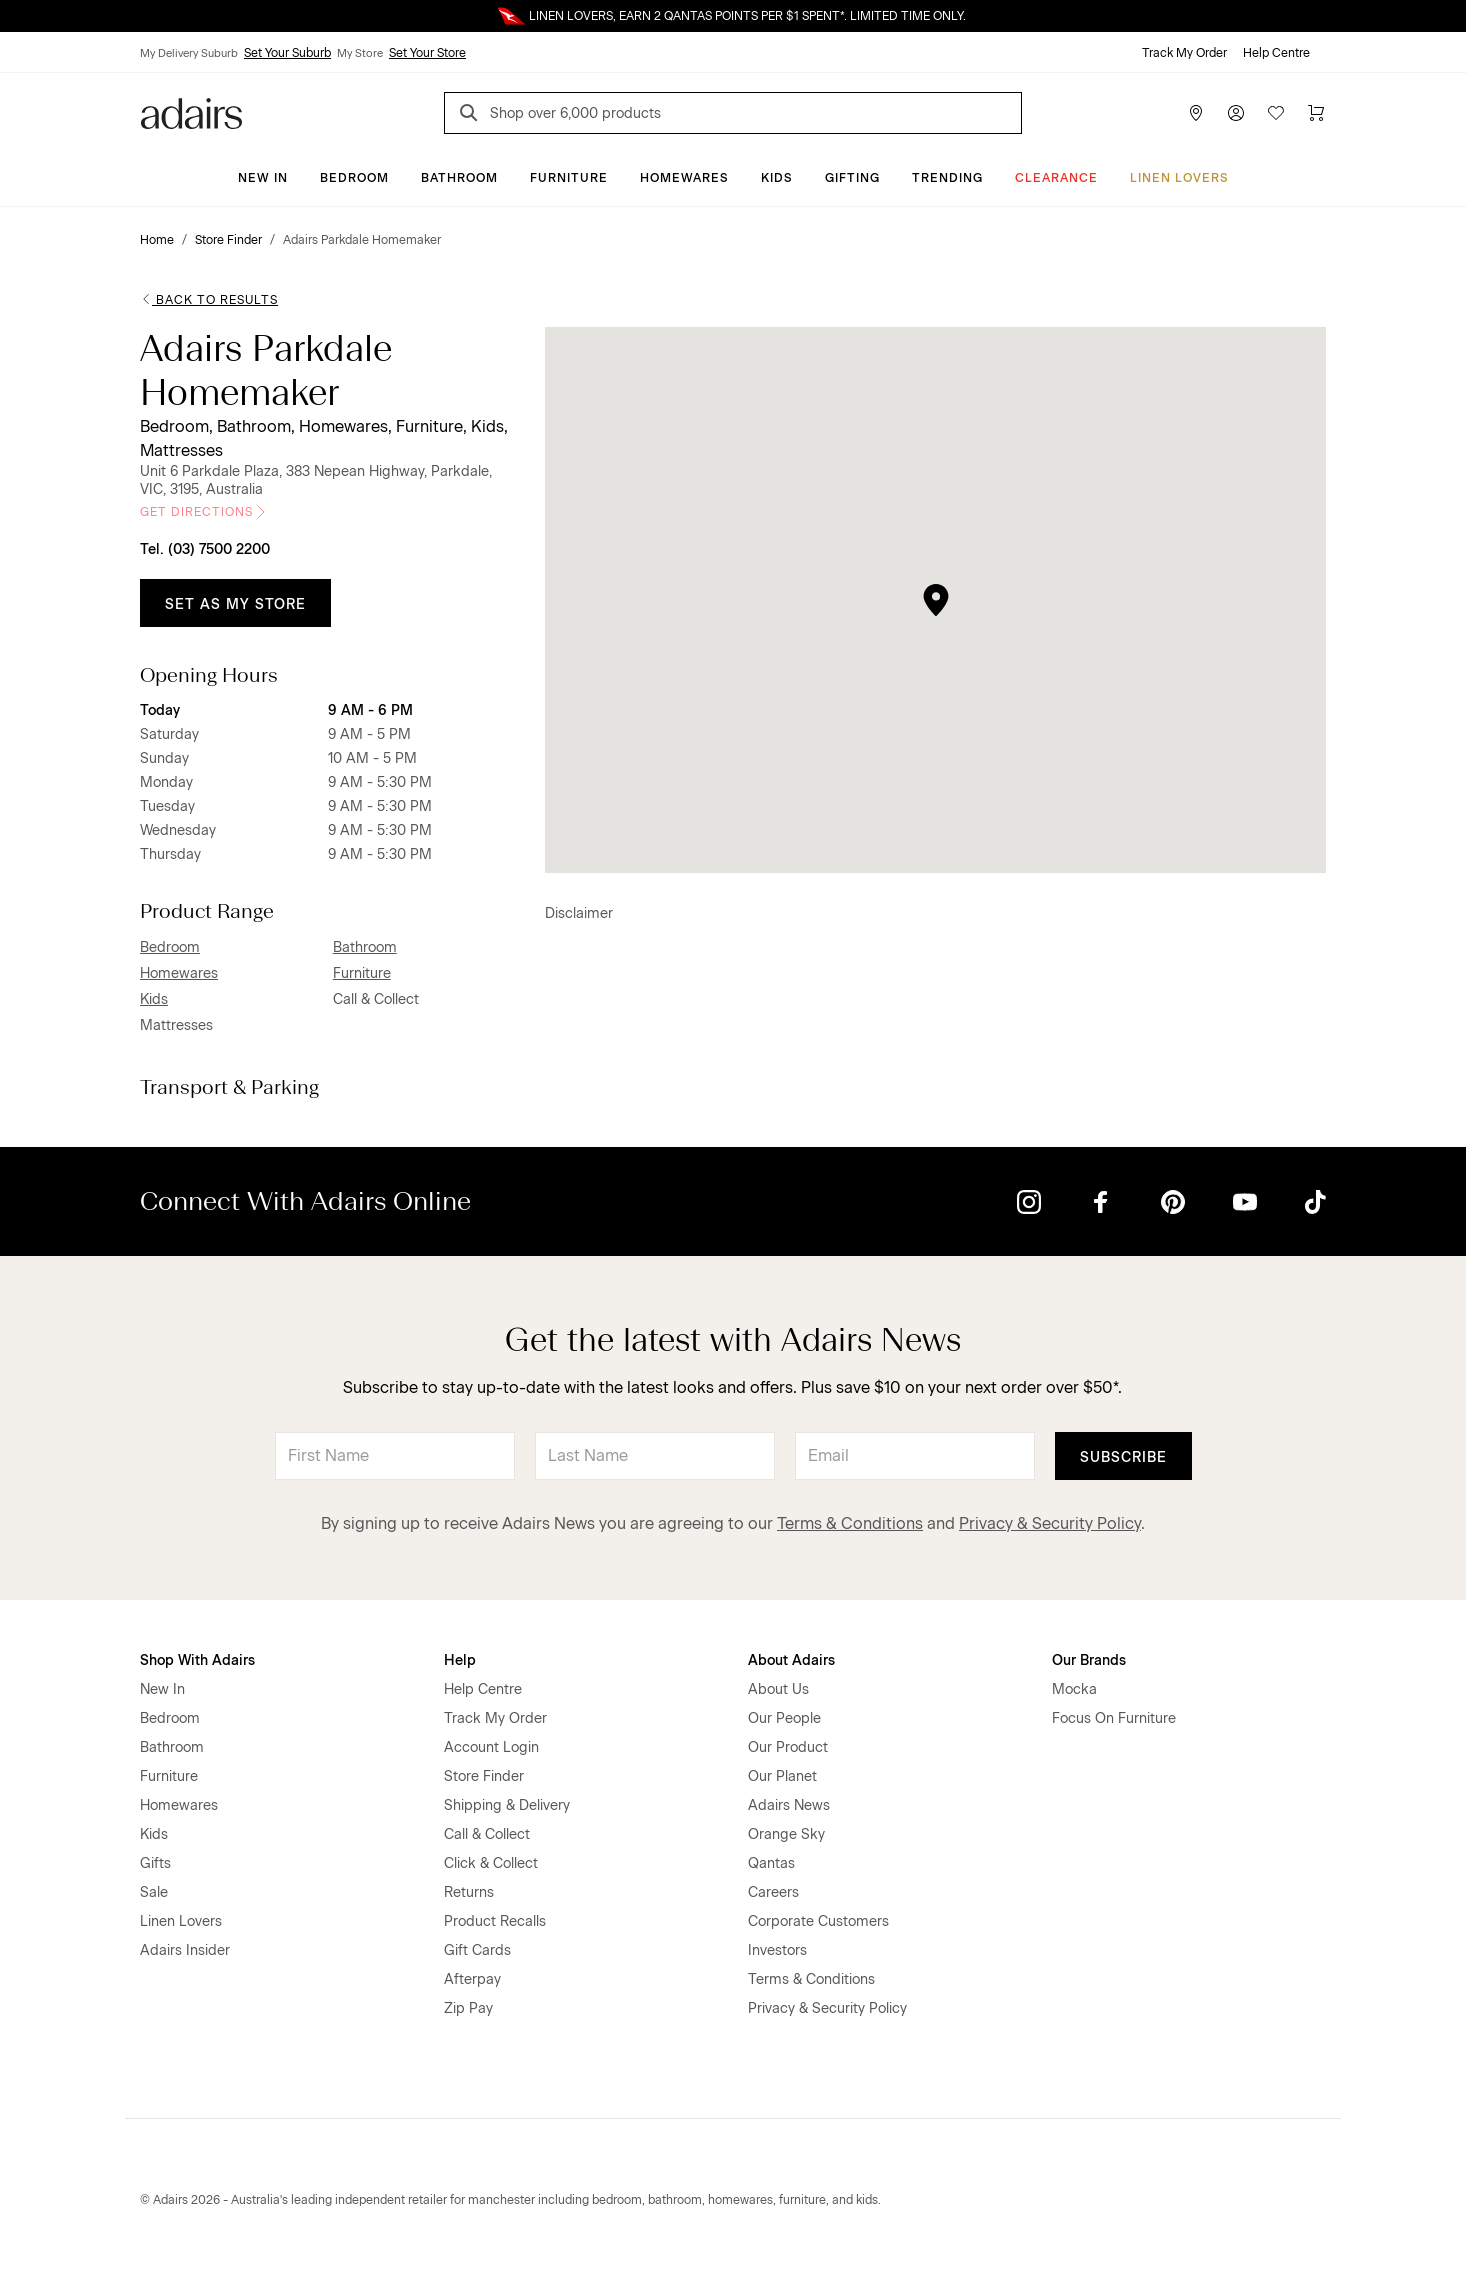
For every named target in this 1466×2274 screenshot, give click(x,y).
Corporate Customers (818, 1921)
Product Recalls (495, 1921)
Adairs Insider (185, 1950)
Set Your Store (427, 53)
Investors (777, 1950)
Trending (947, 178)
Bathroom (459, 178)
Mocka (1074, 1689)
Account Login (491, 1747)
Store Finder (484, 1776)
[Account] (1236, 113)
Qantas (771, 1863)
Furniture (569, 178)
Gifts (155, 1863)
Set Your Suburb (287, 53)
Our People (784, 1718)
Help (460, 1660)
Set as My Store (235, 604)
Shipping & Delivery (507, 1805)
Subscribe (1123, 1457)
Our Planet (782, 1776)
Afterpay (472, 1979)
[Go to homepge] (191, 111)
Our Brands (1089, 1660)
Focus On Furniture (1114, 1718)
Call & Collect (487, 1834)
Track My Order (1184, 53)
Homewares (684, 178)
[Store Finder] (1196, 113)
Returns (469, 1892)
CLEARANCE (1056, 178)
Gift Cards (477, 1950)
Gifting (852, 178)
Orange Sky (786, 1834)
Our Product (788, 1747)
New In (263, 178)
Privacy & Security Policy (1050, 1523)
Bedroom (354, 178)
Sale (154, 1892)
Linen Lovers (1179, 178)
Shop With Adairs (197, 1660)
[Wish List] (1276, 113)
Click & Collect (491, 1863)
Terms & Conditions (850, 1523)
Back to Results (209, 300)
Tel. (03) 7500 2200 (205, 549)
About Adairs (791, 1660)
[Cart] (1316, 113)
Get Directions (204, 512)
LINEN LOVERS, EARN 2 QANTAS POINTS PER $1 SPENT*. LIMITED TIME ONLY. (747, 16)
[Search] (472, 115)
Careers (773, 1892)
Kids (777, 178)
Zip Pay (468, 2008)
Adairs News (789, 1805)
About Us (778, 1689)
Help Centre (1276, 53)
